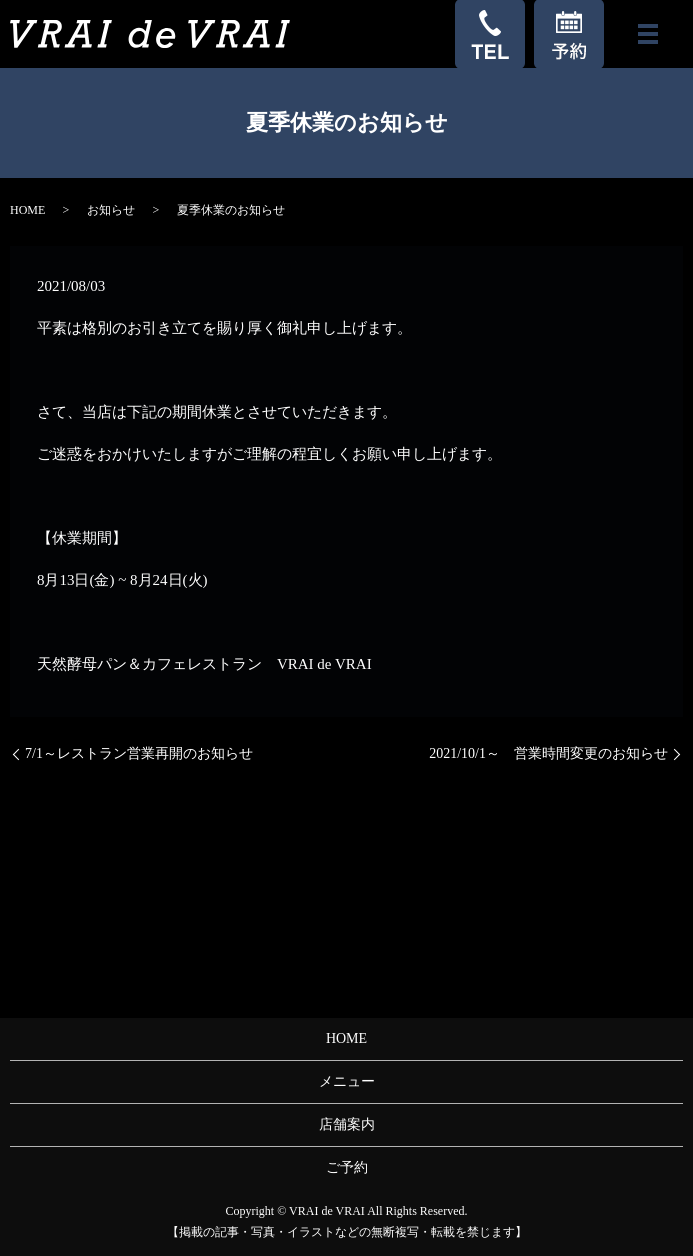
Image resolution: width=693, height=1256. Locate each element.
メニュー (347, 1081)
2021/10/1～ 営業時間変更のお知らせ (548, 753)
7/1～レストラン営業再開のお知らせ (139, 753)
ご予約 (347, 1167)
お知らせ (111, 210)
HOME (27, 210)
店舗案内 (347, 1124)
